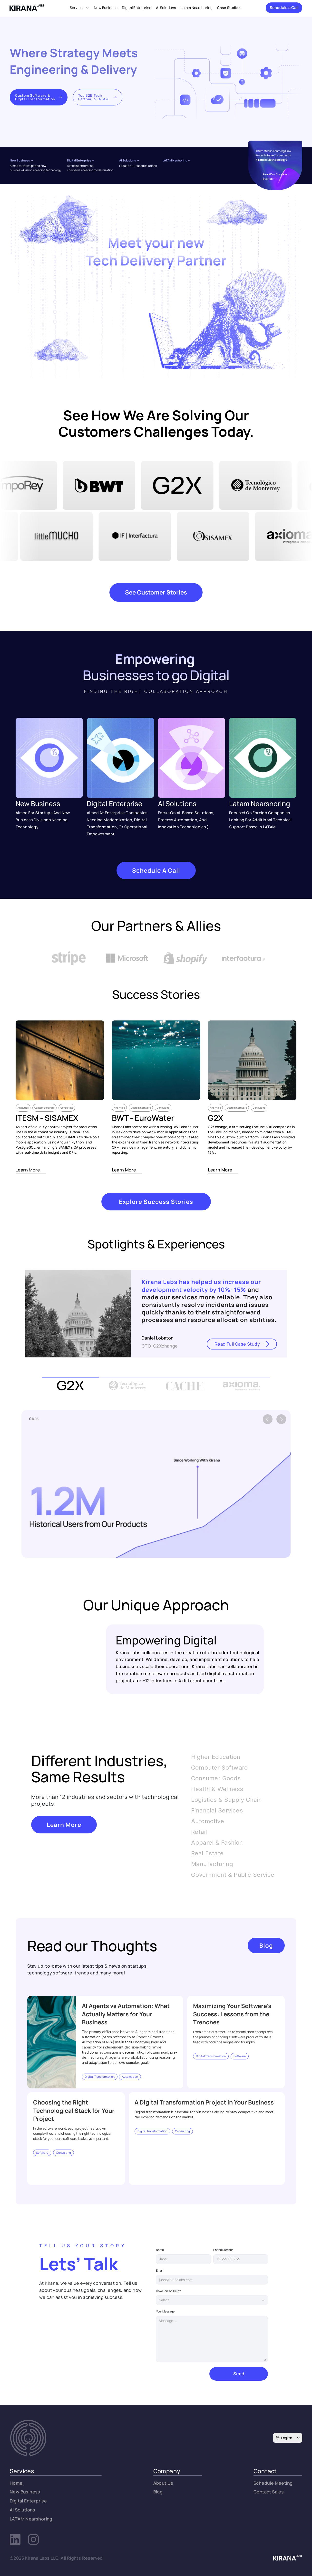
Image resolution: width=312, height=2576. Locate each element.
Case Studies (228, 7)
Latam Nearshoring (196, 7)
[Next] (281, 1419)
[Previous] (268, 1419)
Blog (158, 2492)
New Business (105, 7)
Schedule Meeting (273, 2483)
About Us (163, 2483)
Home (17, 2483)
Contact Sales (269, 2492)
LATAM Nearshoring (31, 2519)
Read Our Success (275, 174)
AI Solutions (166, 7)
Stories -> (269, 178)
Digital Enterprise (136, 7)
